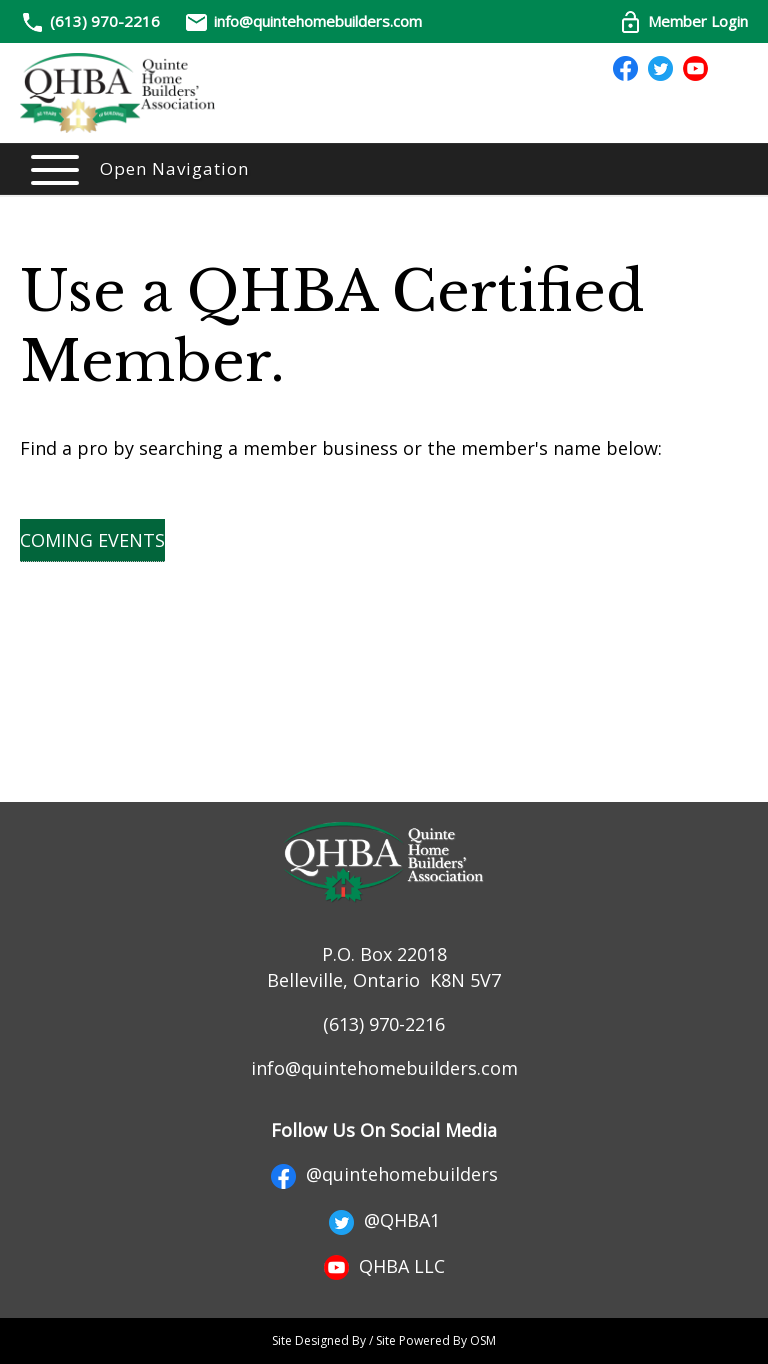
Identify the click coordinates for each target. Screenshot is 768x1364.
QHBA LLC (384, 1266)
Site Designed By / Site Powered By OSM (384, 1340)
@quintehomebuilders (384, 1174)
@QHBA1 (384, 1220)
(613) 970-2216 (105, 21)
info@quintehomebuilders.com (303, 21)
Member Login (683, 21)
